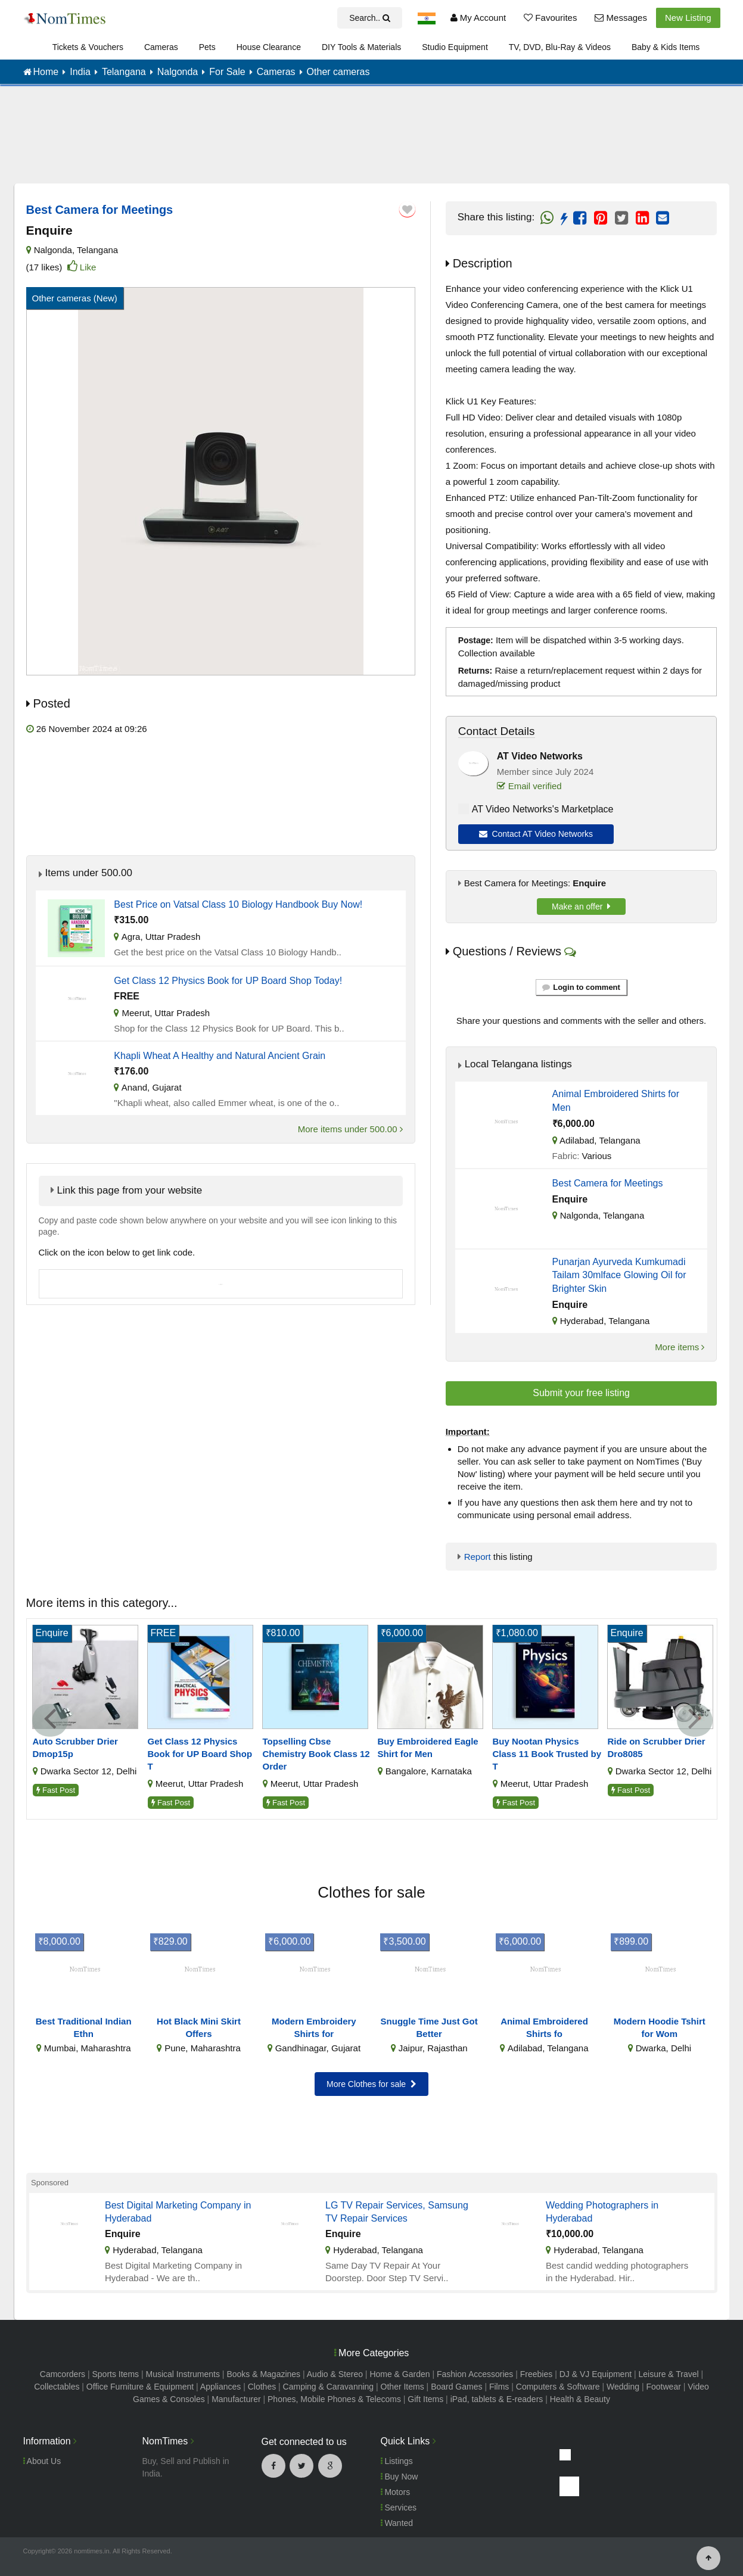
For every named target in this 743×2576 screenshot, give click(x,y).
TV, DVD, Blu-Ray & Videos (560, 47)
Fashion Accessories (475, 2374)
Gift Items (425, 2399)
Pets (207, 47)
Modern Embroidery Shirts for (314, 2027)
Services (399, 2507)
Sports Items (115, 2374)
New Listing (688, 18)
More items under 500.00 (350, 1129)
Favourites (550, 18)
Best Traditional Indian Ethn (84, 2027)
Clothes (262, 2386)
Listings (397, 2461)
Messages (621, 18)
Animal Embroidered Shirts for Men (615, 1100)
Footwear (663, 2386)
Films (499, 2386)
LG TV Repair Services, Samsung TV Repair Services (396, 2211)
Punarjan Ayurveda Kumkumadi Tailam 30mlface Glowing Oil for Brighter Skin (619, 1275)
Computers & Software (558, 2386)
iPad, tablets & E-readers (496, 2399)
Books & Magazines (263, 2374)
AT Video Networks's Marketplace (543, 809)
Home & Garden (399, 2374)
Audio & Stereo (335, 2374)
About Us (42, 2461)
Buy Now (399, 2476)
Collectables (56, 2386)
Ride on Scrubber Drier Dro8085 (656, 1747)
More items (679, 1347)
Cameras (161, 47)
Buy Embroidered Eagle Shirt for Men (428, 1747)
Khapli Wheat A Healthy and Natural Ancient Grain (219, 1056)
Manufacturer (236, 2399)
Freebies (536, 2374)
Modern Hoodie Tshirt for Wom (659, 2027)
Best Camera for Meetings (607, 1183)
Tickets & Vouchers (87, 47)
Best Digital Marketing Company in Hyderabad (178, 2211)
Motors (396, 2492)
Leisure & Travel (669, 2374)
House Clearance (269, 47)
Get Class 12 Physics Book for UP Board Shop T (200, 1753)
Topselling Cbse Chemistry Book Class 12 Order (316, 1753)
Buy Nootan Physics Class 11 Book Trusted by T (547, 1753)
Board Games (456, 2386)
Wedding (623, 2386)
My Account (478, 18)
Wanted (397, 2523)
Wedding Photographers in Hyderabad (602, 2211)
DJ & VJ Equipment (595, 2374)
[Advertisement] (371, 143)
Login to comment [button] (581, 987)
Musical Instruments (182, 2374)
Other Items (402, 2386)
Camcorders (62, 2374)
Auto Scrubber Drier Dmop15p (75, 1747)
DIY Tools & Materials (361, 47)
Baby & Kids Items (666, 47)
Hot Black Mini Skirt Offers (199, 2027)
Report (477, 1557)
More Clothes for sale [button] (371, 2084)
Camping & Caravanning (328, 2386)
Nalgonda (53, 250)
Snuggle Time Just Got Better (429, 2027)
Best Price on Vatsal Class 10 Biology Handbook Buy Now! (238, 904)
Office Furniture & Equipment (140, 2386)
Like (88, 267)
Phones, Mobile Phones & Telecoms (334, 2399)
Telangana (97, 250)
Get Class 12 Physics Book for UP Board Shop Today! (228, 981)
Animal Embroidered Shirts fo (544, 2027)
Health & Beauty (580, 2399)
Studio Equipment (455, 47)
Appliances (220, 2386)
